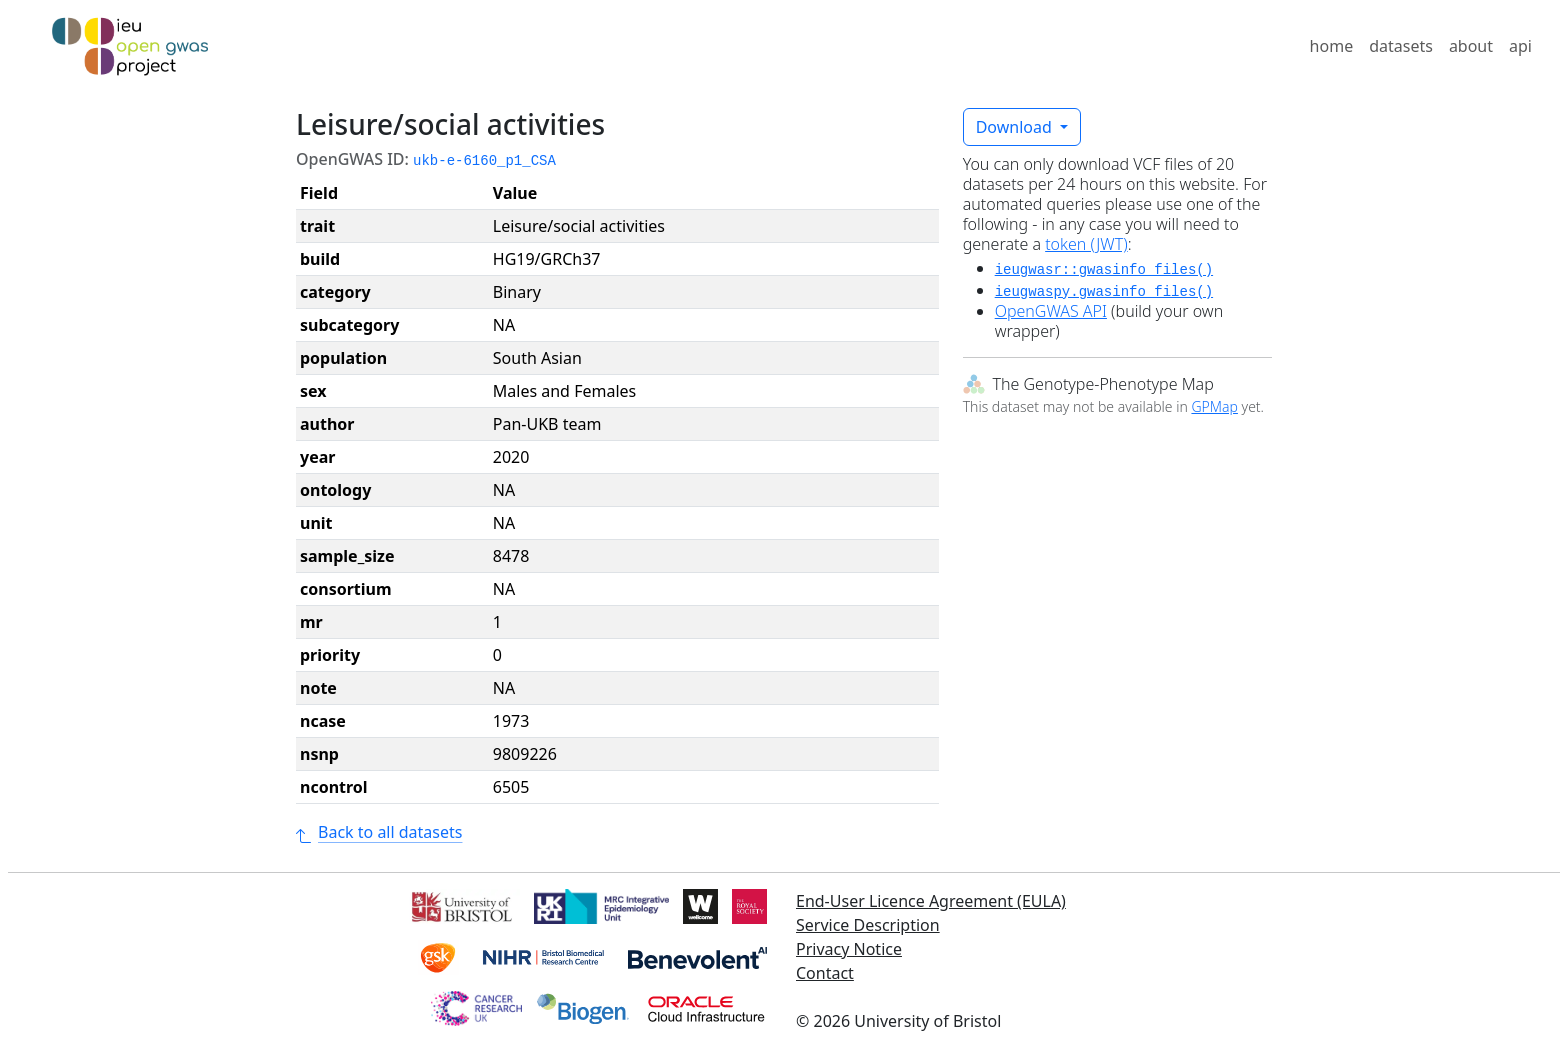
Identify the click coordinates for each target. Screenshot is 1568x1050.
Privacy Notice (849, 949)
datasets (1401, 46)
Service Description (868, 925)
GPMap (1214, 406)
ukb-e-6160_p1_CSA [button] (484, 161)
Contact (825, 973)
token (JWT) (1086, 244)
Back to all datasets (379, 832)
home (1332, 46)
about (1471, 46)
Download (1016, 127)
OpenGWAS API (1051, 311)
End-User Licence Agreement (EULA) (931, 901)
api (1520, 46)
